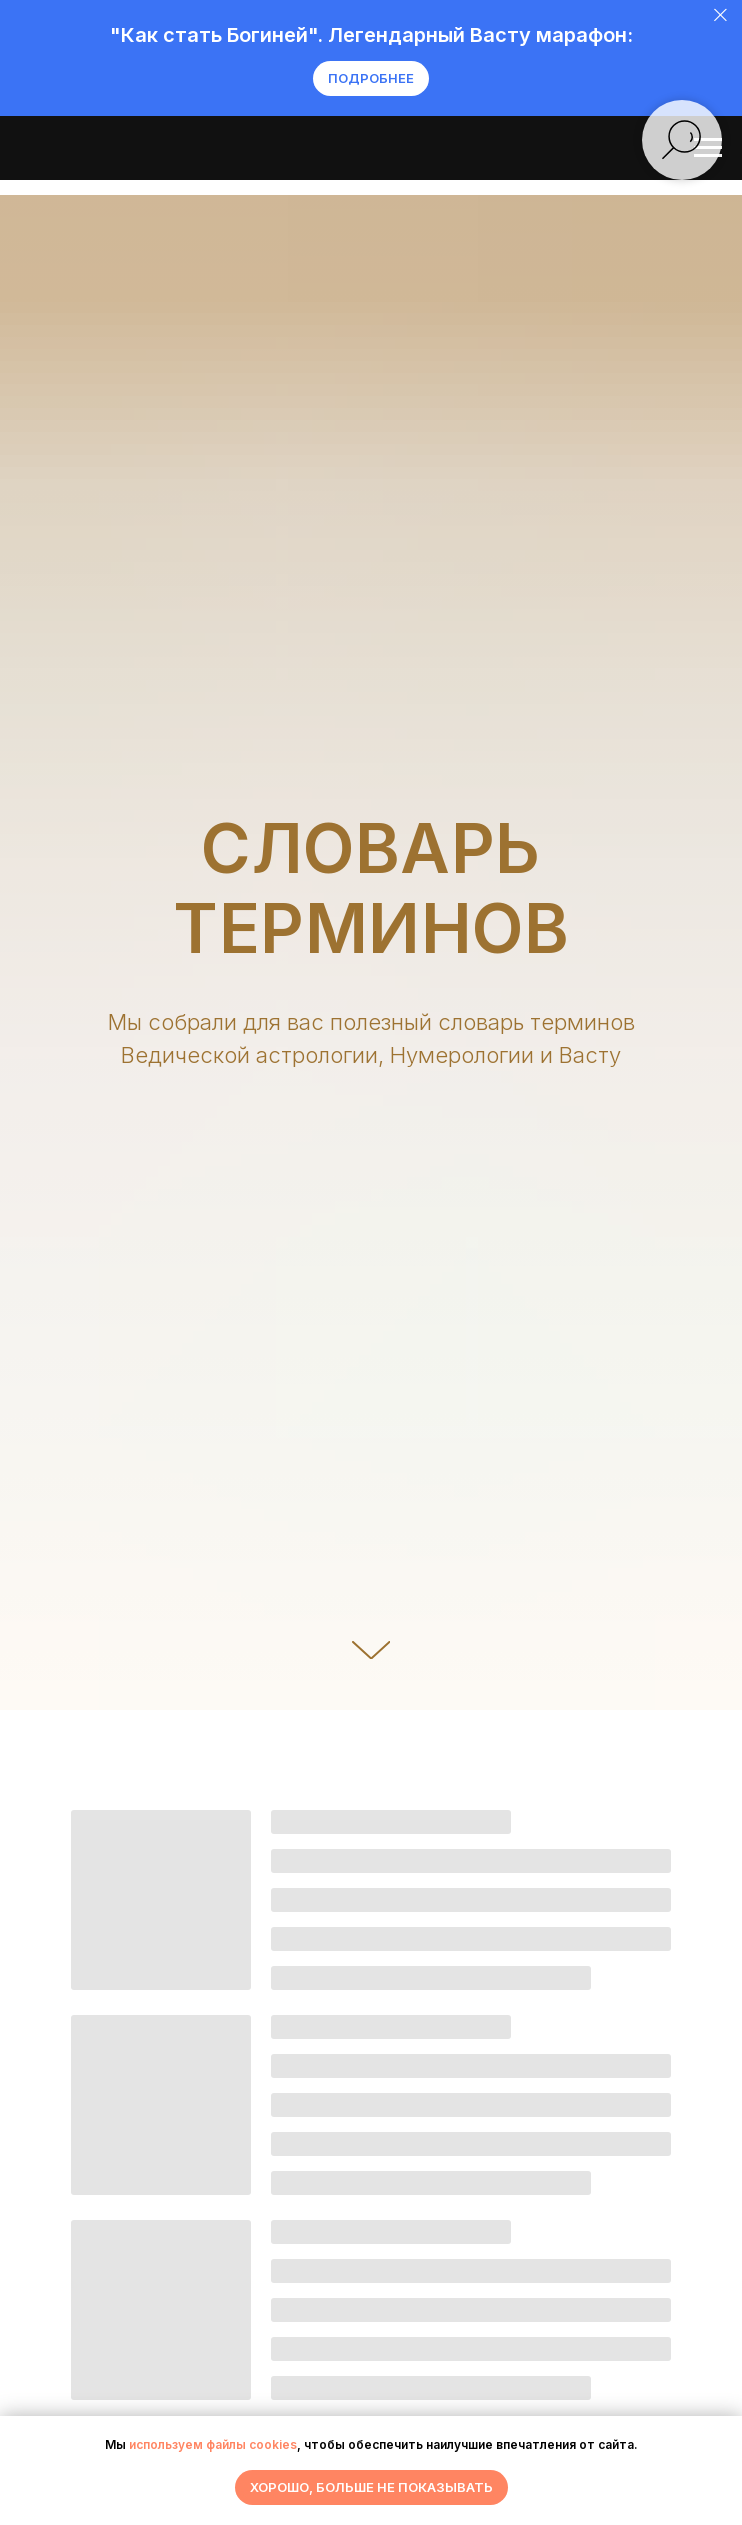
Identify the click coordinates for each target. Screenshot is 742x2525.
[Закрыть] (720, 15)
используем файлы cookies (213, 2444)
